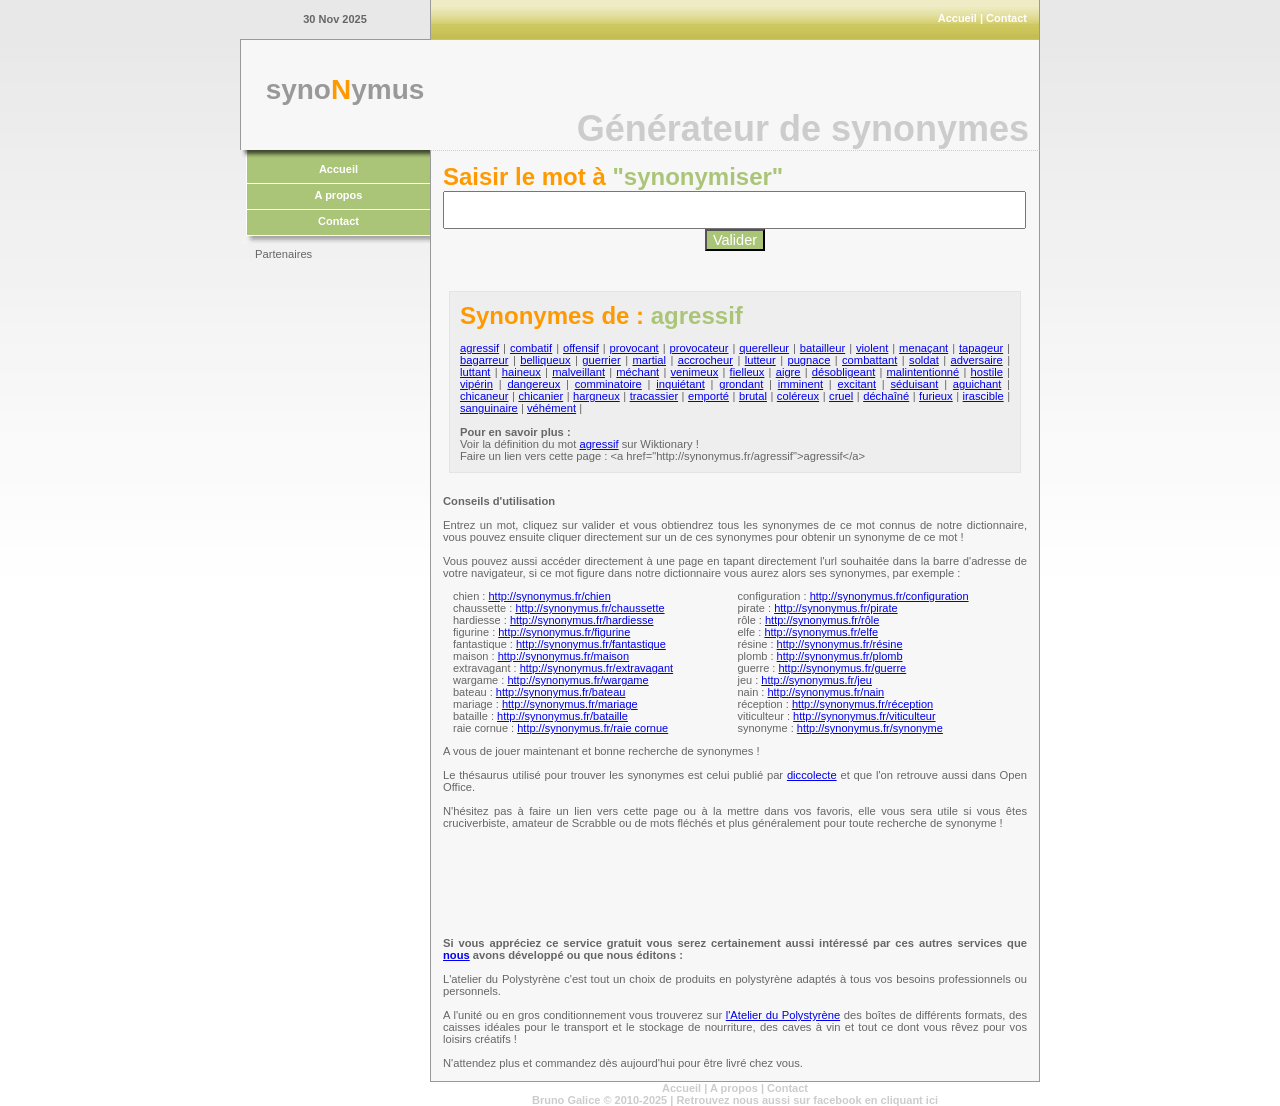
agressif (479, 348)
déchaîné (886, 396)
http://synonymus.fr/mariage (570, 704)
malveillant (578, 372)
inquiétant (680, 384)
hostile (987, 372)
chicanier (540, 396)
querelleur (764, 348)
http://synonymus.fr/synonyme (870, 728)
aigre (788, 372)
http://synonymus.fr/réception (862, 704)
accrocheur (705, 360)
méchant (637, 372)
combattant (869, 360)
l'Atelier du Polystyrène (783, 1015)
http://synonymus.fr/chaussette (589, 608)
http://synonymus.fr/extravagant (596, 668)
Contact (1006, 18)
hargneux (596, 396)
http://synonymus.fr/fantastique (591, 644)
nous (456, 955)
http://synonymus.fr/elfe (821, 632)
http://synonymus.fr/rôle (822, 620)
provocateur (698, 348)
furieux (936, 396)
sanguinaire (489, 408)
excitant (857, 384)
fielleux (747, 372)
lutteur (760, 360)
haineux (521, 372)
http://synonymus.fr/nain (825, 692)
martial (649, 360)
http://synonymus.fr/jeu (816, 680)
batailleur (822, 348)
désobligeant (843, 372)
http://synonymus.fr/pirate (836, 608)
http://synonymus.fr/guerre (842, 668)
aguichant (977, 384)
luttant (475, 372)
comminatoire (608, 384)
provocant (634, 348)
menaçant (923, 348)
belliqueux (545, 360)
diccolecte (812, 775)
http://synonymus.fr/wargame (577, 680)
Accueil (957, 18)
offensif (581, 348)
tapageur (981, 348)
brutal (753, 396)
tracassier (654, 396)
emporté (708, 396)
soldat (924, 360)
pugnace (808, 360)
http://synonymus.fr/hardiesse (582, 620)
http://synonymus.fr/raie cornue (592, 728)
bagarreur (484, 360)
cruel (841, 396)
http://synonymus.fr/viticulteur (864, 716)
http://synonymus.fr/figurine (564, 632)
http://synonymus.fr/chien (549, 596)
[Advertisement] (335, 570)
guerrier (601, 360)
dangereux (533, 384)
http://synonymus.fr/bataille (562, 716)
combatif (531, 348)
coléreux (798, 396)
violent (872, 348)
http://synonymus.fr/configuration (889, 596)
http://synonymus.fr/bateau (561, 692)
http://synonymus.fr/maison (563, 656)
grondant (741, 384)
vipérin (476, 384)
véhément (551, 408)
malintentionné (923, 372)
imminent (800, 384)
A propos (339, 195)
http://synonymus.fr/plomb (840, 656)
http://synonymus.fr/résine (840, 644)
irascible (983, 396)
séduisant (915, 384)
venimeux (694, 372)
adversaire (977, 360)
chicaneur (484, 396)
